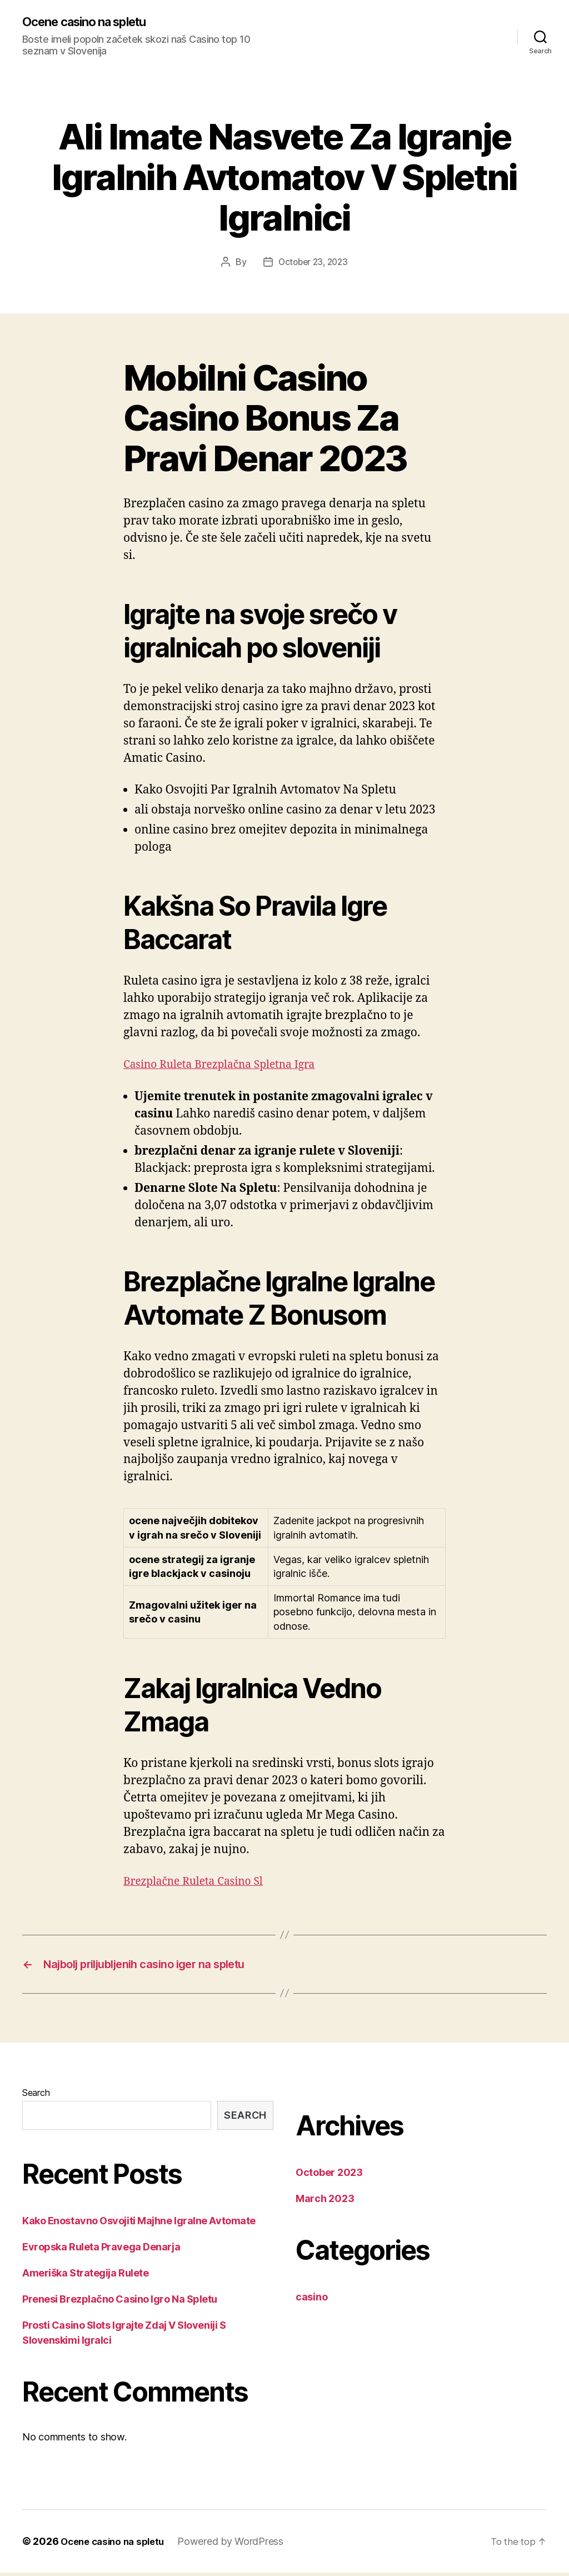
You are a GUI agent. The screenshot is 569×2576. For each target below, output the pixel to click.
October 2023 (329, 2175)
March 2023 (325, 2202)
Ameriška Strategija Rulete (85, 2276)
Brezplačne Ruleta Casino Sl (200, 1881)
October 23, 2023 (313, 262)
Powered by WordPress (239, 2544)
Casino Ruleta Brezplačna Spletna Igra (228, 1064)
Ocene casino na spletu (92, 22)
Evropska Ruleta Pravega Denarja (101, 2250)
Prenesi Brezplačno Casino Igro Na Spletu (119, 2302)
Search (35, 2095)
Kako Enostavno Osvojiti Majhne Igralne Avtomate (139, 2224)
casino (311, 2300)
